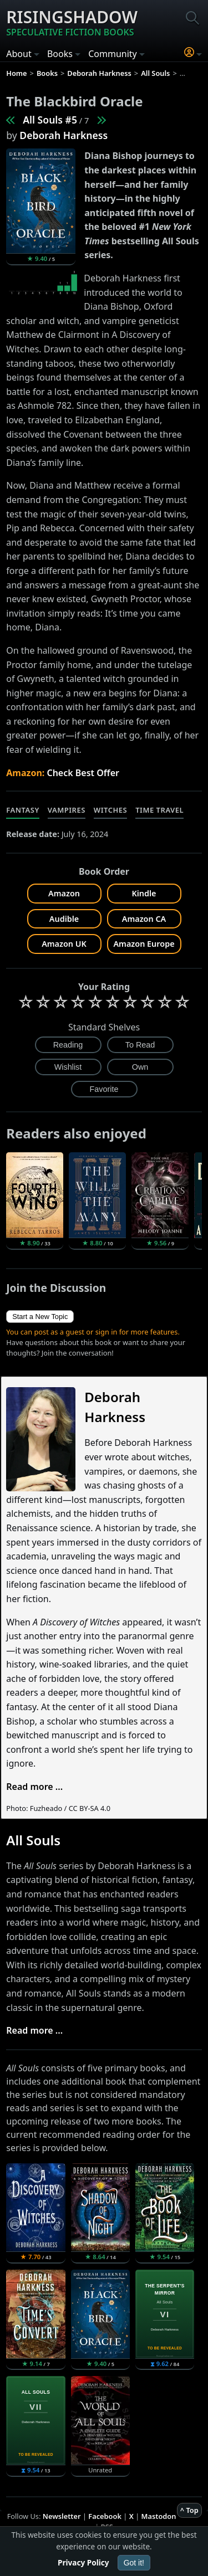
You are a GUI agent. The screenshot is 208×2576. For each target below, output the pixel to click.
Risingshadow (72, 22)
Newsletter (62, 2516)
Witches (110, 810)
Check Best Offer (83, 773)
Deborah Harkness (63, 135)
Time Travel (159, 810)
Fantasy (22, 810)
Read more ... (34, 1786)
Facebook (104, 2516)
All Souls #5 (50, 119)
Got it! (134, 2562)
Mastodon (158, 2516)
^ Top (189, 2510)
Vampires (66, 810)
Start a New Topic (40, 1316)
